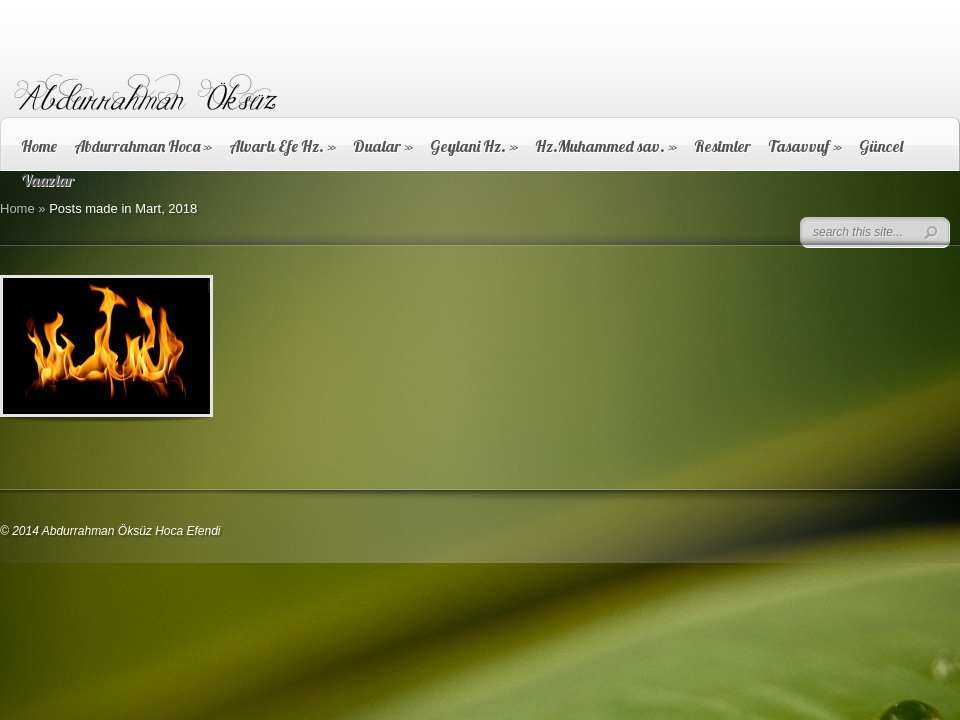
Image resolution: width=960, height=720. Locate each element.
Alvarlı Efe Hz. (282, 146)
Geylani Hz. (474, 146)
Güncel (881, 146)
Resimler (722, 146)
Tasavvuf (805, 146)
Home (39, 146)
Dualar (383, 146)
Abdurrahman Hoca (143, 146)
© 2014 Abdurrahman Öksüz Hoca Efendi (110, 531)
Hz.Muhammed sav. (606, 146)
